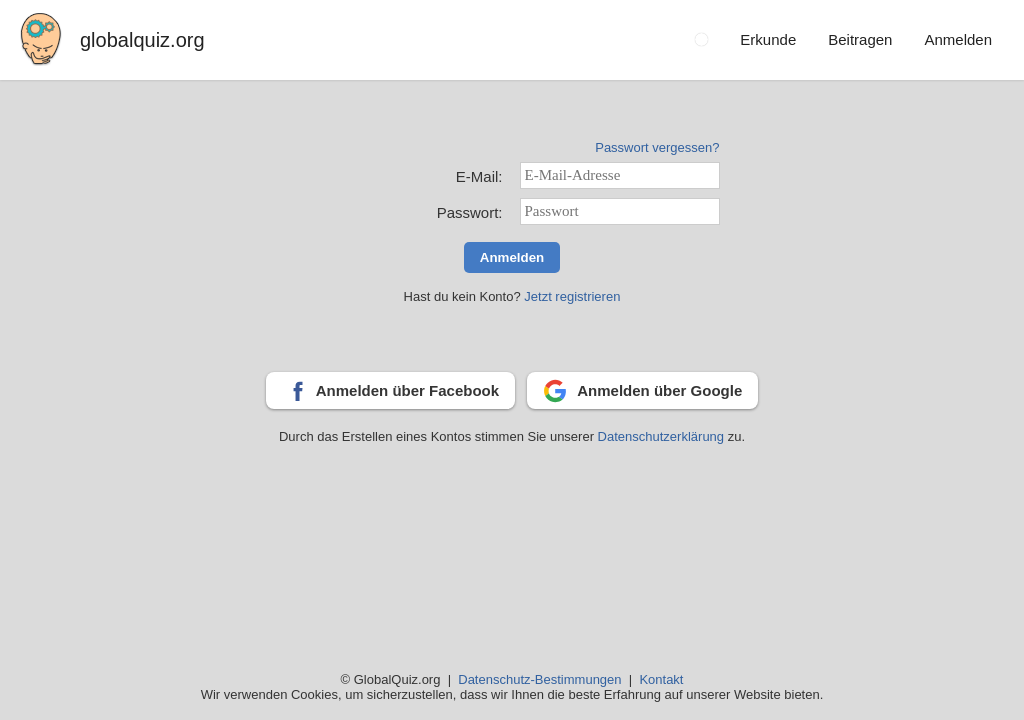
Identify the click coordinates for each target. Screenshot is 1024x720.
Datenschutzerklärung (663, 436)
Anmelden (512, 257)
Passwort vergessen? (657, 147)
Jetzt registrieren (572, 296)
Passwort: (470, 212)
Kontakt (661, 679)
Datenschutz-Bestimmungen (539, 679)
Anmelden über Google (659, 390)
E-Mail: (479, 176)
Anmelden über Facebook (407, 390)
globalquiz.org (142, 40)
